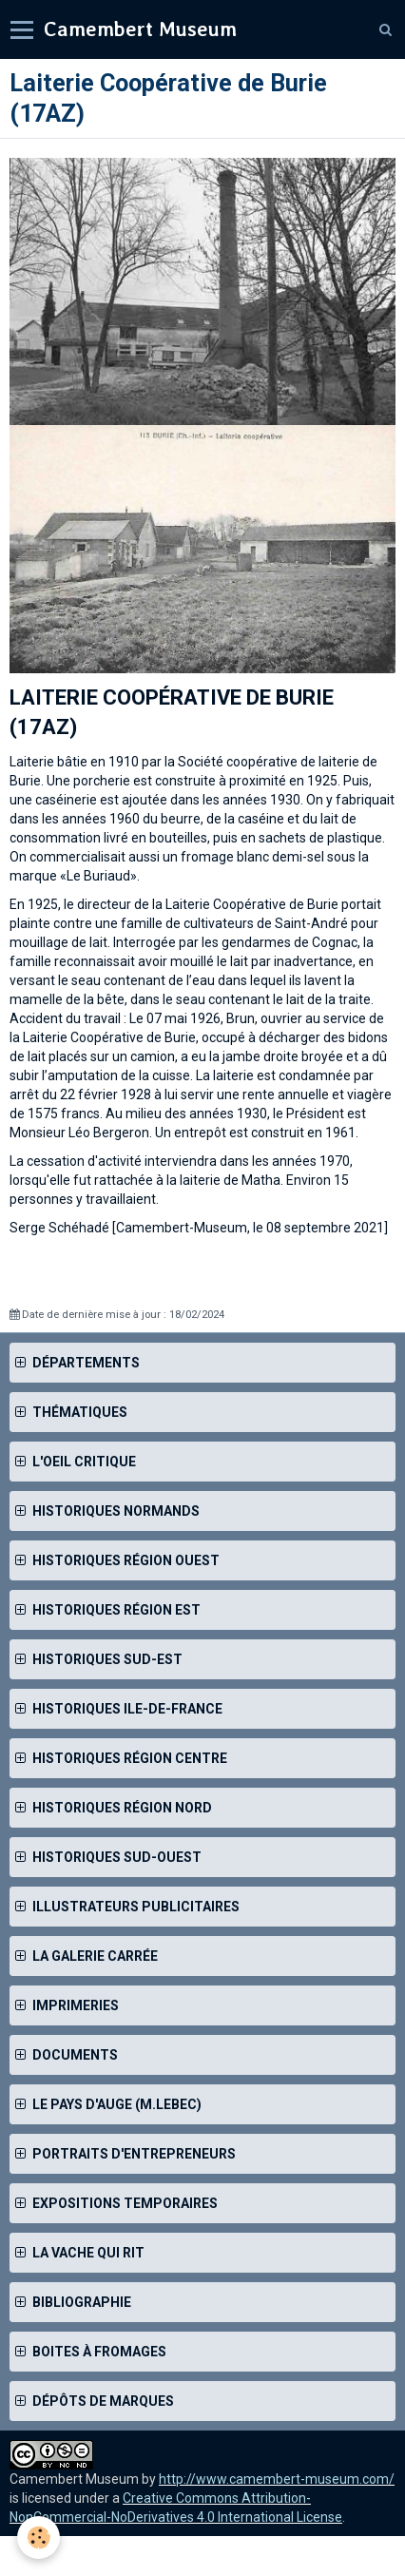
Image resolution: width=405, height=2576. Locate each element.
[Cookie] (38, 2537)
